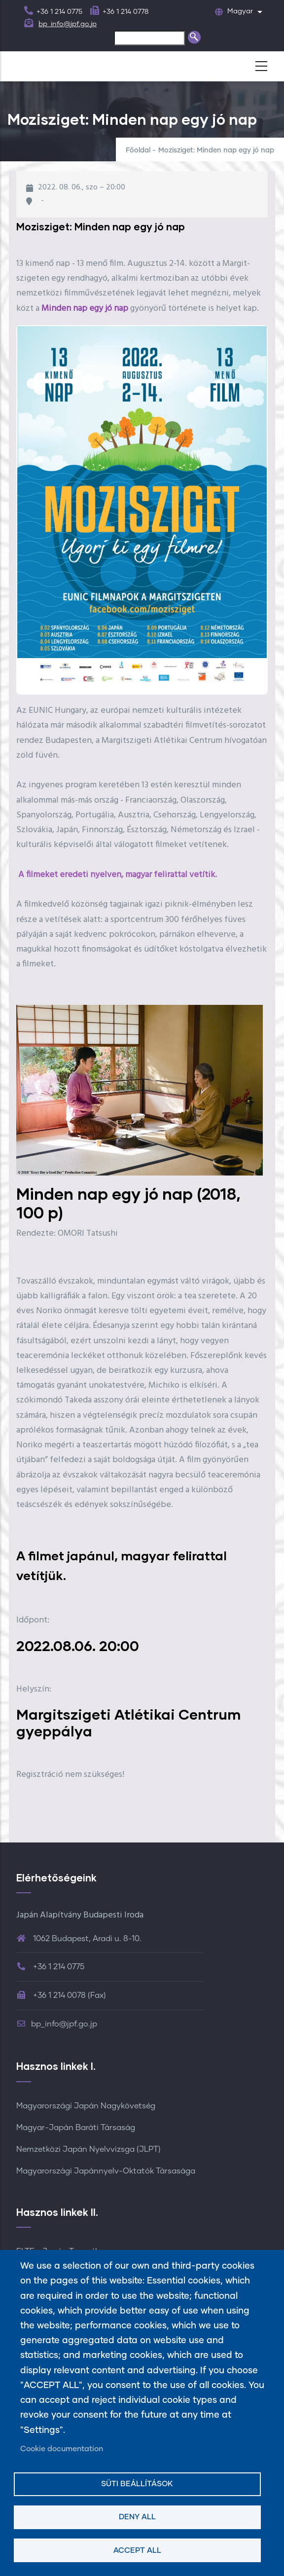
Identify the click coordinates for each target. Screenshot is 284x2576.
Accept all (137, 2550)
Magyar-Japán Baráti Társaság (75, 2128)
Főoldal (138, 150)
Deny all (137, 2517)
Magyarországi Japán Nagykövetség (85, 2106)
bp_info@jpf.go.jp (67, 24)
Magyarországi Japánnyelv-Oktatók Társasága (105, 2171)
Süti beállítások (137, 2484)
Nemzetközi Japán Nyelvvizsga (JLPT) (88, 2149)
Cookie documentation (61, 2449)
